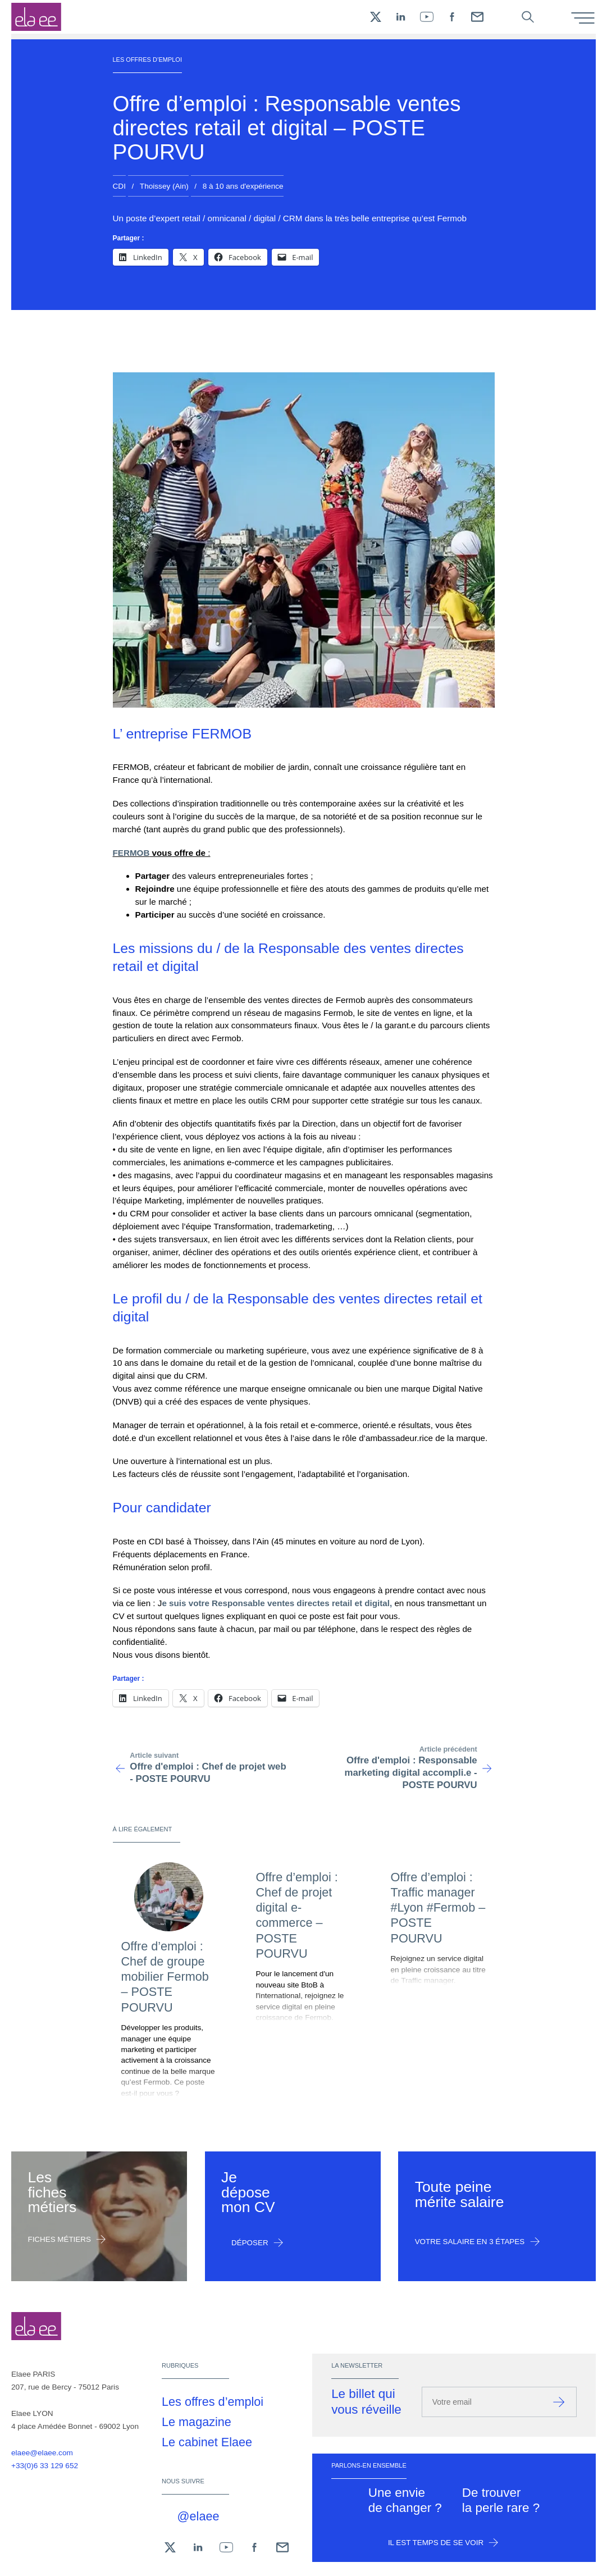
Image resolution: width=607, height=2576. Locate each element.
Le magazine (196, 2422)
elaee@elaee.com (42, 2453)
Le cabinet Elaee (207, 2442)
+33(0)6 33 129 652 (44, 2465)
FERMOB (131, 853)
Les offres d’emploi (212, 2402)
